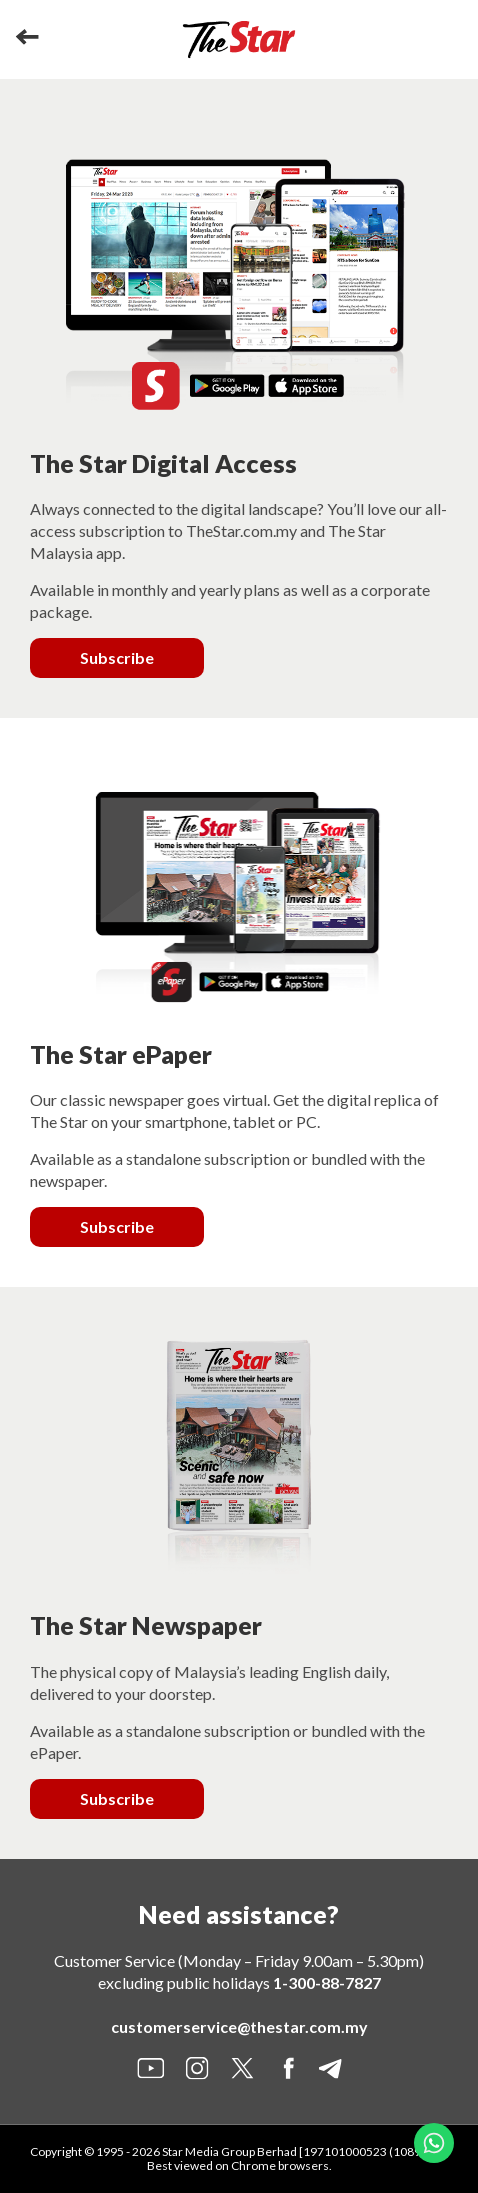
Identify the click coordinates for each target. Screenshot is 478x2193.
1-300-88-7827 (327, 1982)
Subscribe (117, 657)
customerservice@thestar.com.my (239, 2026)
